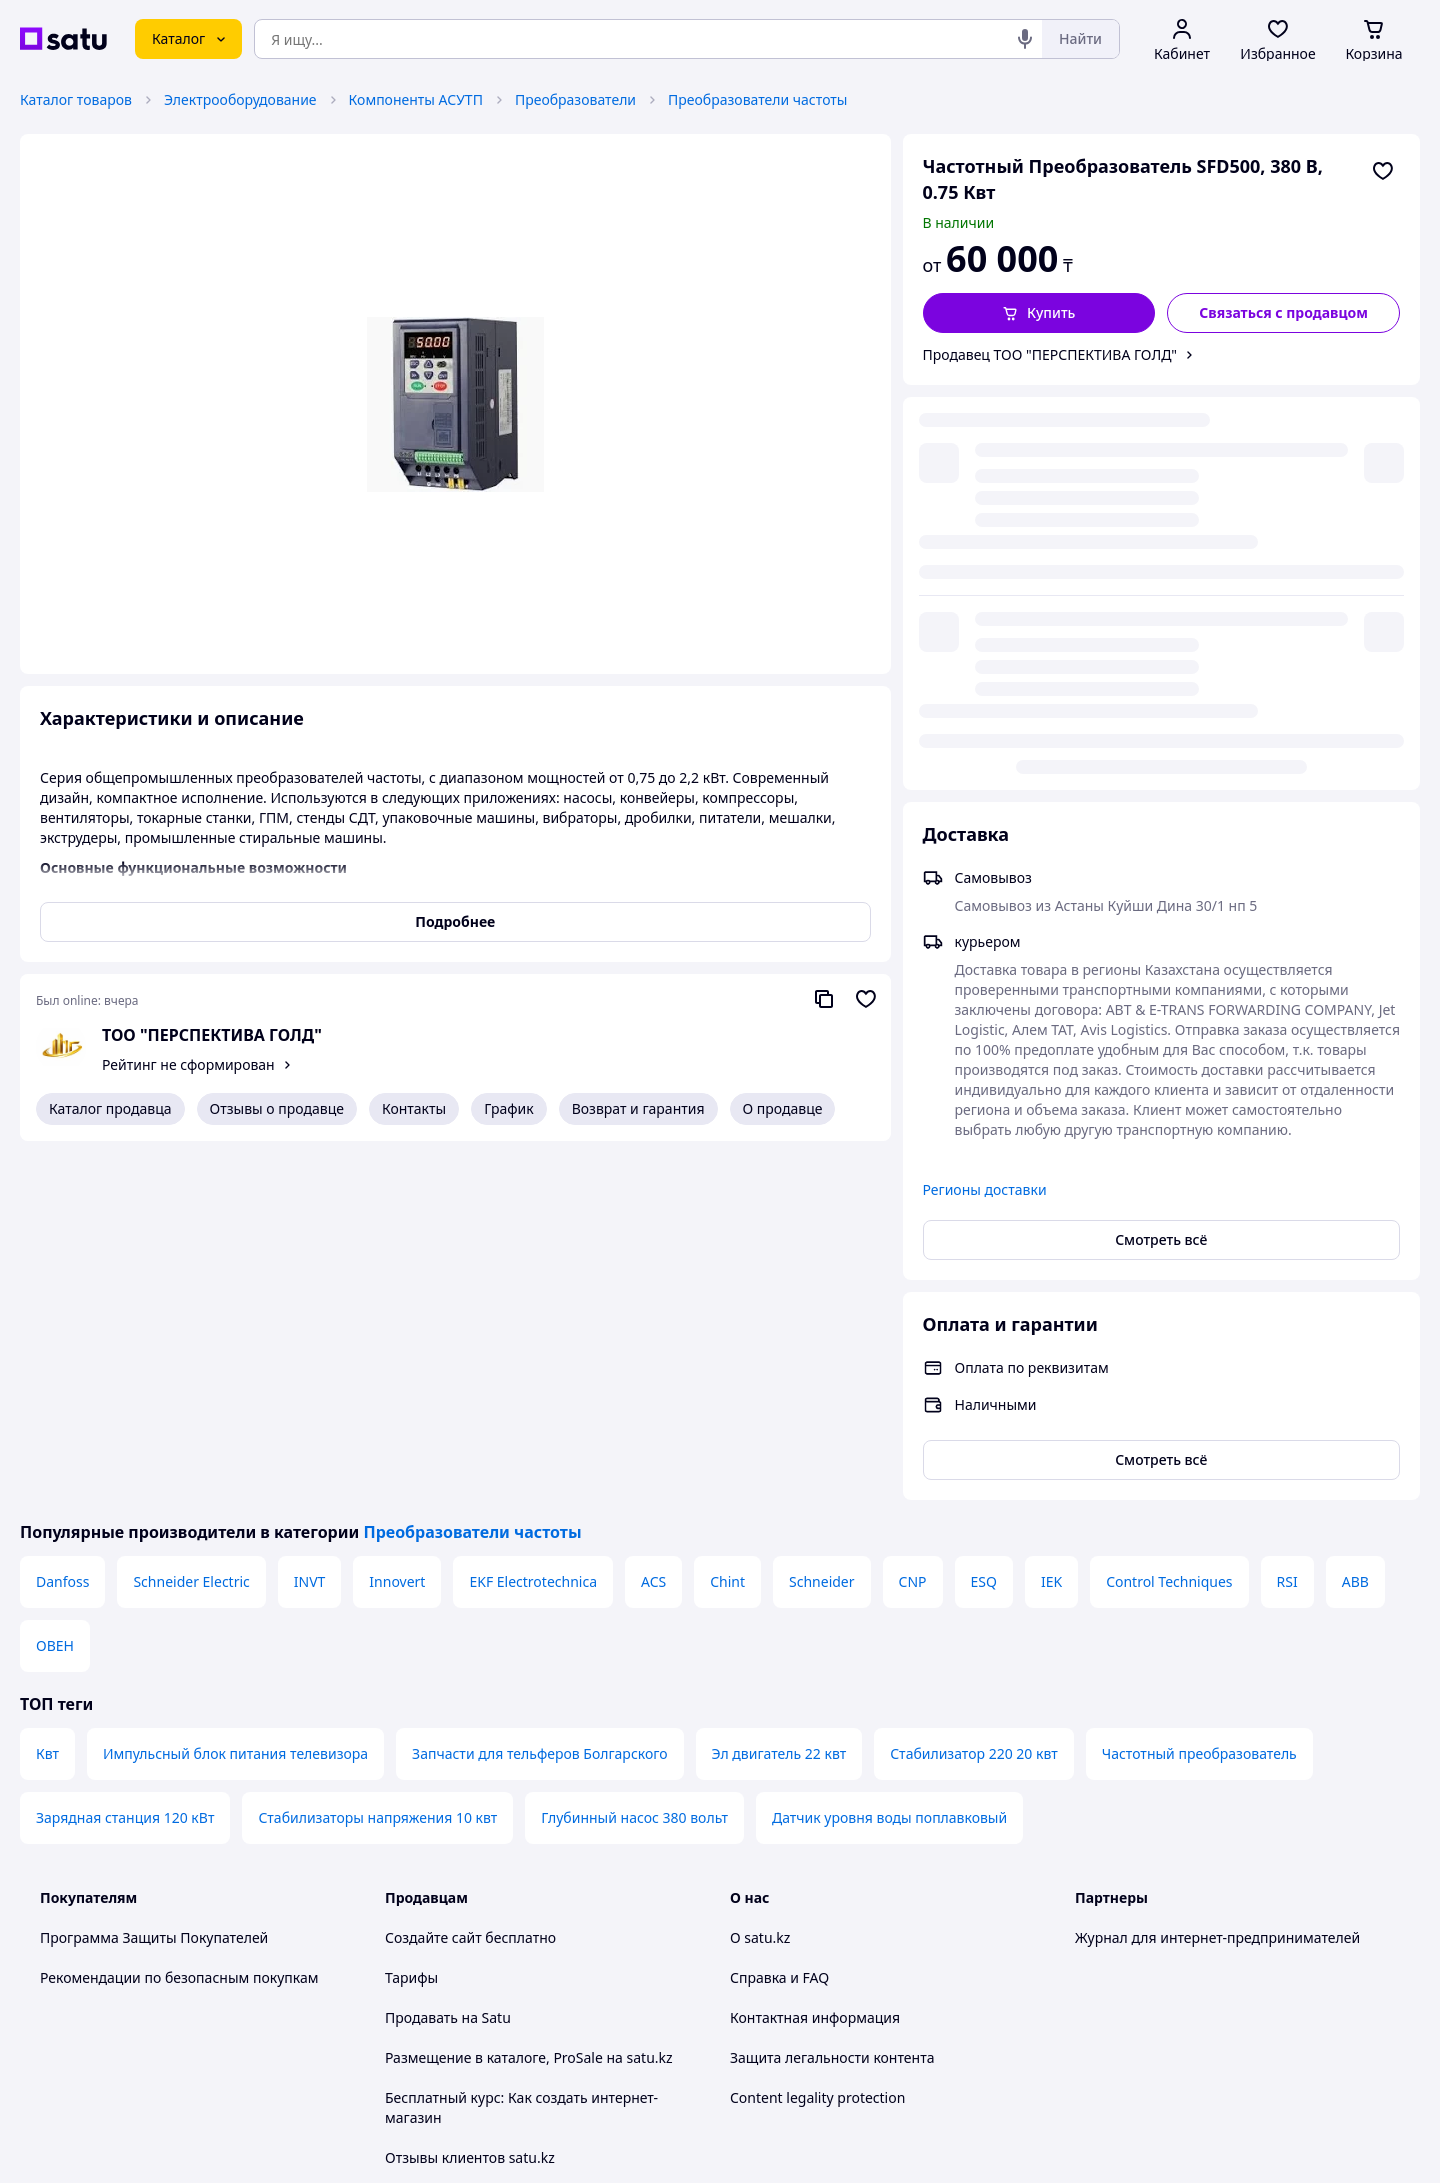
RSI (1287, 1222)
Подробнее (455, 921)
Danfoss (62, 1222)
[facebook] (1123, 1973)
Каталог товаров (76, 99)
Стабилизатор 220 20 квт (974, 1394)
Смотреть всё (1161, 834)
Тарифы (411, 1618)
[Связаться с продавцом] (1283, 313)
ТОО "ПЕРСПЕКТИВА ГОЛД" (212, 1035)
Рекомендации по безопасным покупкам (179, 1618)
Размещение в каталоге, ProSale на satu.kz (529, 1698)
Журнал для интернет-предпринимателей (1217, 1578)
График (508, 1108)
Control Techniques (1169, 1222)
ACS (653, 1222)
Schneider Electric (191, 1222)
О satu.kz (760, 1578)
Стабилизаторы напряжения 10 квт (377, 1458)
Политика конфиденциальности (493, 1878)
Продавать (421, 1658)
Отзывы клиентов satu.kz (470, 1798)
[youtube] (1087, 1973)
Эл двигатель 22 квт (779, 1394)
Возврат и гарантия (638, 1108)
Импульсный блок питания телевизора (235, 1394)
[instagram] (1159, 1973)
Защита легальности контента (832, 1698)
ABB (1355, 1222)
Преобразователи (575, 99)
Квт (47, 1394)
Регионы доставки (985, 784)
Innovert (397, 1222)
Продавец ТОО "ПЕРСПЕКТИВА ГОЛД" (1050, 354)
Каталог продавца (110, 1108)
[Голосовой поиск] (1025, 39)
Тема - (466, 1972)
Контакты (414, 1108)
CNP (913, 1222)
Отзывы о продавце (277, 1108)
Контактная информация (815, 1658)
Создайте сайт (433, 1578)
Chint (727, 1222)
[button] (1039, 313)
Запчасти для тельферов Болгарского (539, 1394)
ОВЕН (55, 1286)
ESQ (984, 1222)
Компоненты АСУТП (416, 99)
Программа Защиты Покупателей (154, 1578)
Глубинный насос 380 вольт (634, 1458)
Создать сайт (977, 2144)
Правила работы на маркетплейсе (501, 1918)
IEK (1051, 1222)
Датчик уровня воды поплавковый (889, 1458)
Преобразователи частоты (757, 99)
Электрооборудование (240, 99)
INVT (310, 1222)
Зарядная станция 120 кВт (125, 1458)
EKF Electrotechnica (533, 1222)
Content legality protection (817, 1738)
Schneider (822, 1222)
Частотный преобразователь (1199, 1394)
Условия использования (925, 2090)
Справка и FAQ (779, 1618)
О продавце (783, 1108)
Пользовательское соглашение (490, 1838)
